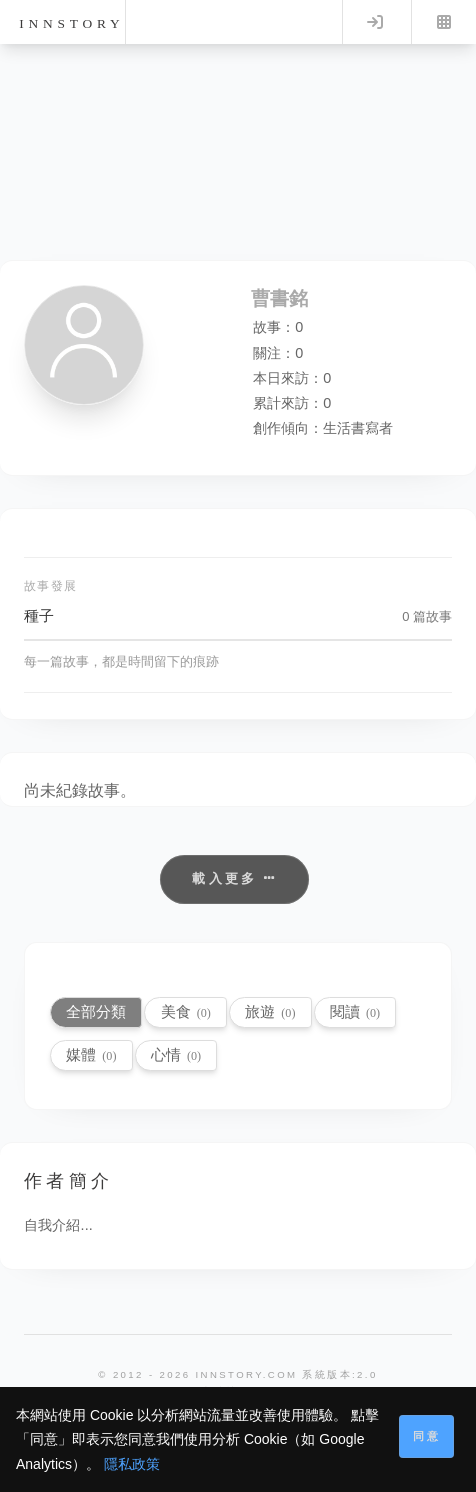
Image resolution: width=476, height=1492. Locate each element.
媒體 (91, 1054)
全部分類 (96, 1011)
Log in (375, 22)
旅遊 (270, 1011)
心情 (176, 1054)
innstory (71, 23)
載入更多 (234, 878)
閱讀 (355, 1011)
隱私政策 (132, 1464)
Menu (444, 22)
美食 (186, 1011)
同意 (427, 1436)
